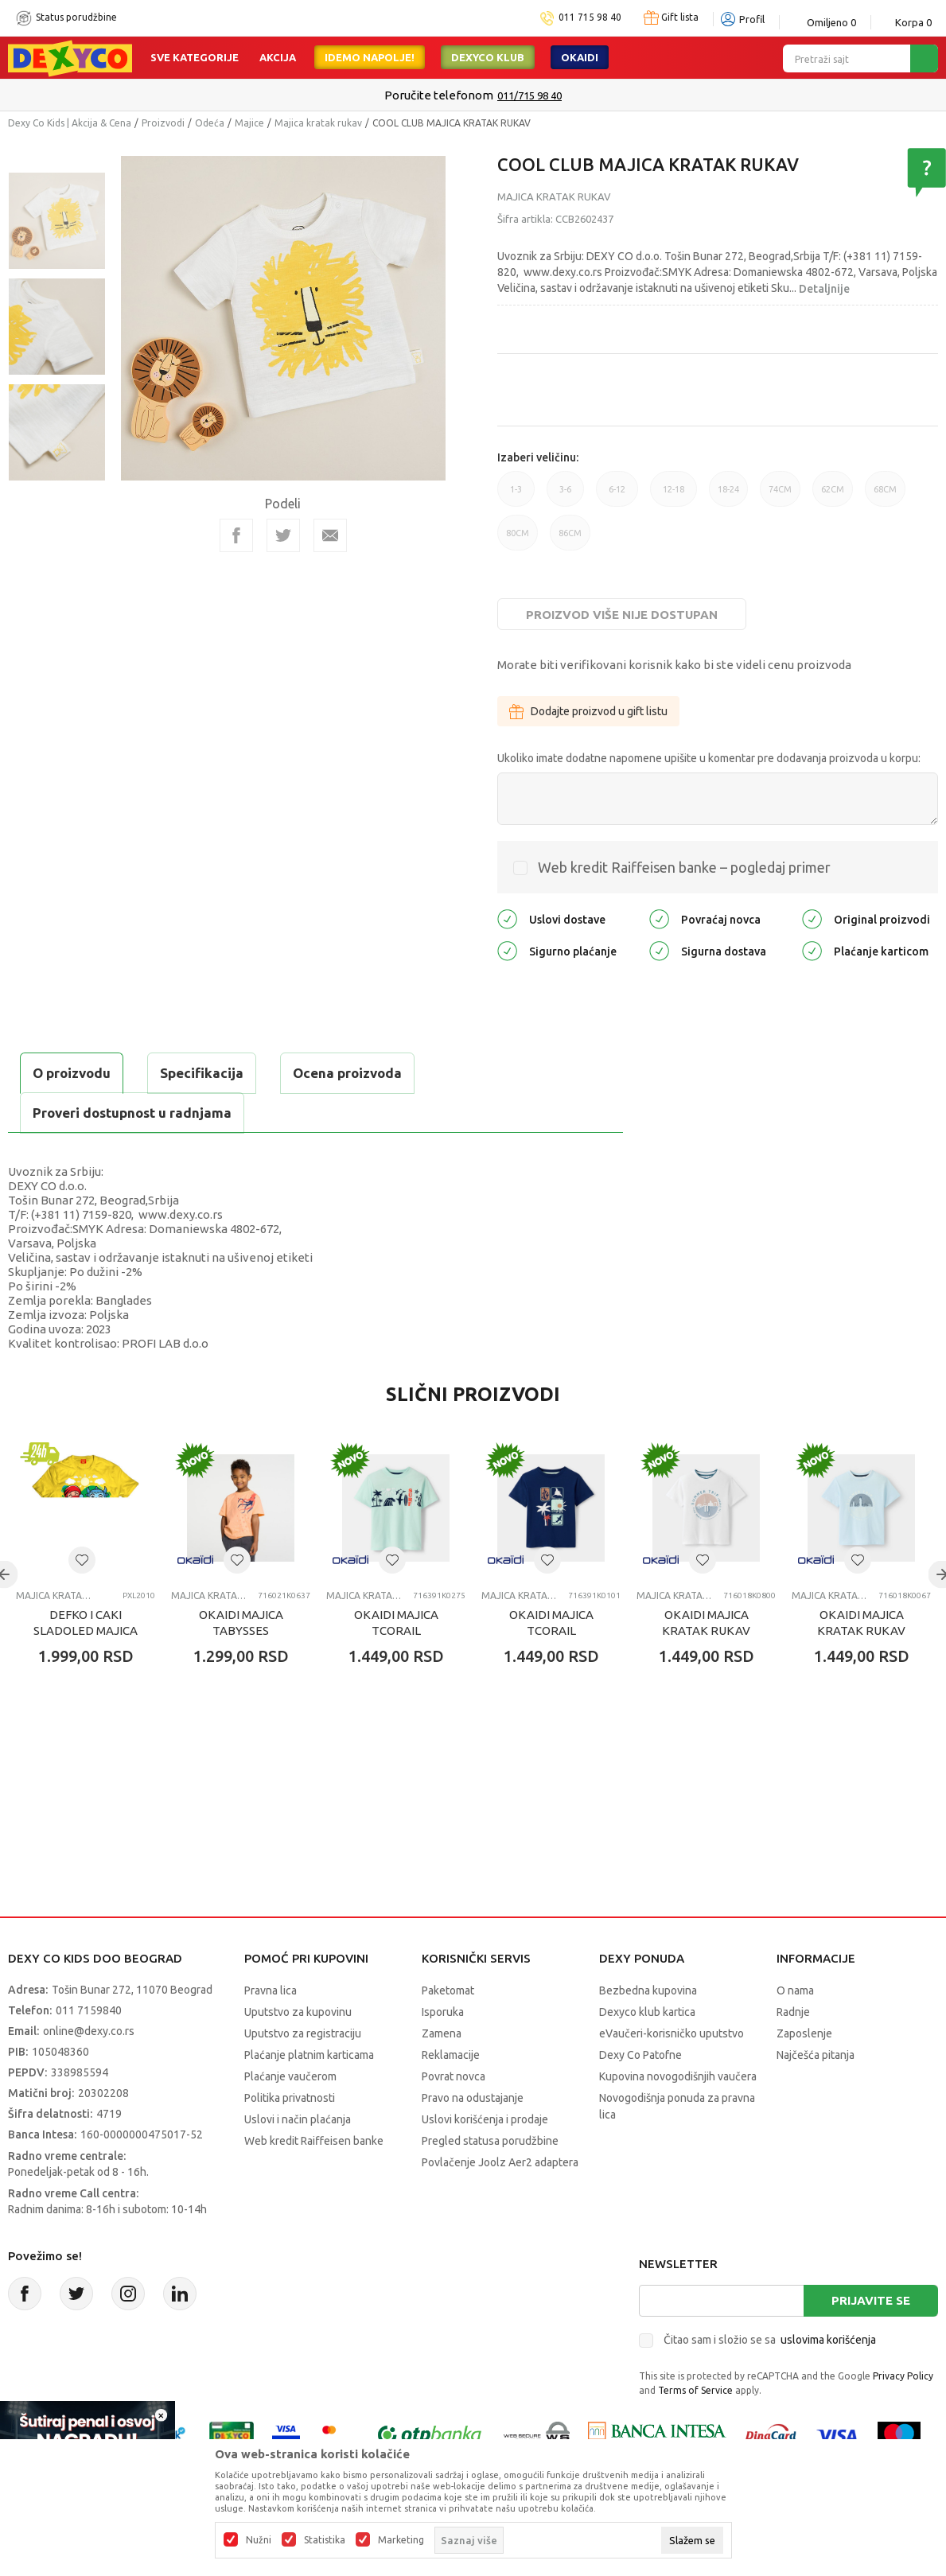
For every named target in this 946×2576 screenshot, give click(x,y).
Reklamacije (451, 2055)
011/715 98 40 (529, 95)
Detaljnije (824, 288)
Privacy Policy (903, 2376)
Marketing (401, 2540)
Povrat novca (453, 2076)
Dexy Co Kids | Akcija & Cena (69, 123)
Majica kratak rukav (318, 123)
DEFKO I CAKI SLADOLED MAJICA (85, 1622)
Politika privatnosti (289, 2098)
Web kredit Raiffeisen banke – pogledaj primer (684, 867)
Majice (249, 123)
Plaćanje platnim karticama (309, 2055)
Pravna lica (270, 1990)
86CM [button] (570, 539)
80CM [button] (517, 539)
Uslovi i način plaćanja (297, 2119)
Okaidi (579, 57)
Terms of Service (695, 2390)
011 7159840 (89, 2010)
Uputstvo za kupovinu (298, 2012)
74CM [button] (780, 495)
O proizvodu (72, 1072)
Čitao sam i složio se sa (770, 2339)
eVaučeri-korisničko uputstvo (671, 2033)
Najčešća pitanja (816, 2055)
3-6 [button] (565, 495)
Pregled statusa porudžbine (490, 2140)
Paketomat (448, 1990)
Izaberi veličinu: (537, 457)
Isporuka (443, 2012)
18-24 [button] (728, 495)
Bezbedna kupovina (648, 1990)
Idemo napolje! (370, 57)
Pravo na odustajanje (473, 2098)
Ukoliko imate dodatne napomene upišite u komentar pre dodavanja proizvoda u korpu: (709, 758)
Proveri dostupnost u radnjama (132, 1112)
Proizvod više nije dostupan (622, 614)
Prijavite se (870, 2300)
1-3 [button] (516, 495)
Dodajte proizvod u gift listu (588, 711)
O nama (795, 1990)
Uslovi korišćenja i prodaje (485, 2119)
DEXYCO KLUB (487, 57)
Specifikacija (201, 1072)
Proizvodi (163, 123)
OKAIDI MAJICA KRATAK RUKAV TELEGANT (706, 1630)
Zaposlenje (804, 2033)
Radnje (793, 2012)
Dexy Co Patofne (640, 2055)
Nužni (258, 2540)
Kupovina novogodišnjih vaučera (678, 2076)
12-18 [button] (673, 495)
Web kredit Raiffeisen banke (313, 2140)
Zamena (441, 2033)
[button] (81, 1560)
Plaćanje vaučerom (290, 2076)
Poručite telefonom (438, 95)
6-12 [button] (617, 495)
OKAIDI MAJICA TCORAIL (396, 1622)
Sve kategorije (194, 57)
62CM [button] (832, 495)
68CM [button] (885, 495)
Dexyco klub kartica (647, 2012)
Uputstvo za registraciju (302, 2033)
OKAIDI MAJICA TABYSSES (241, 1622)
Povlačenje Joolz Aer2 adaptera (500, 2162)
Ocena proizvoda (347, 1072)
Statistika (324, 2540)
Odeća (209, 123)
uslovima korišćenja (828, 2339)
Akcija (277, 57)
